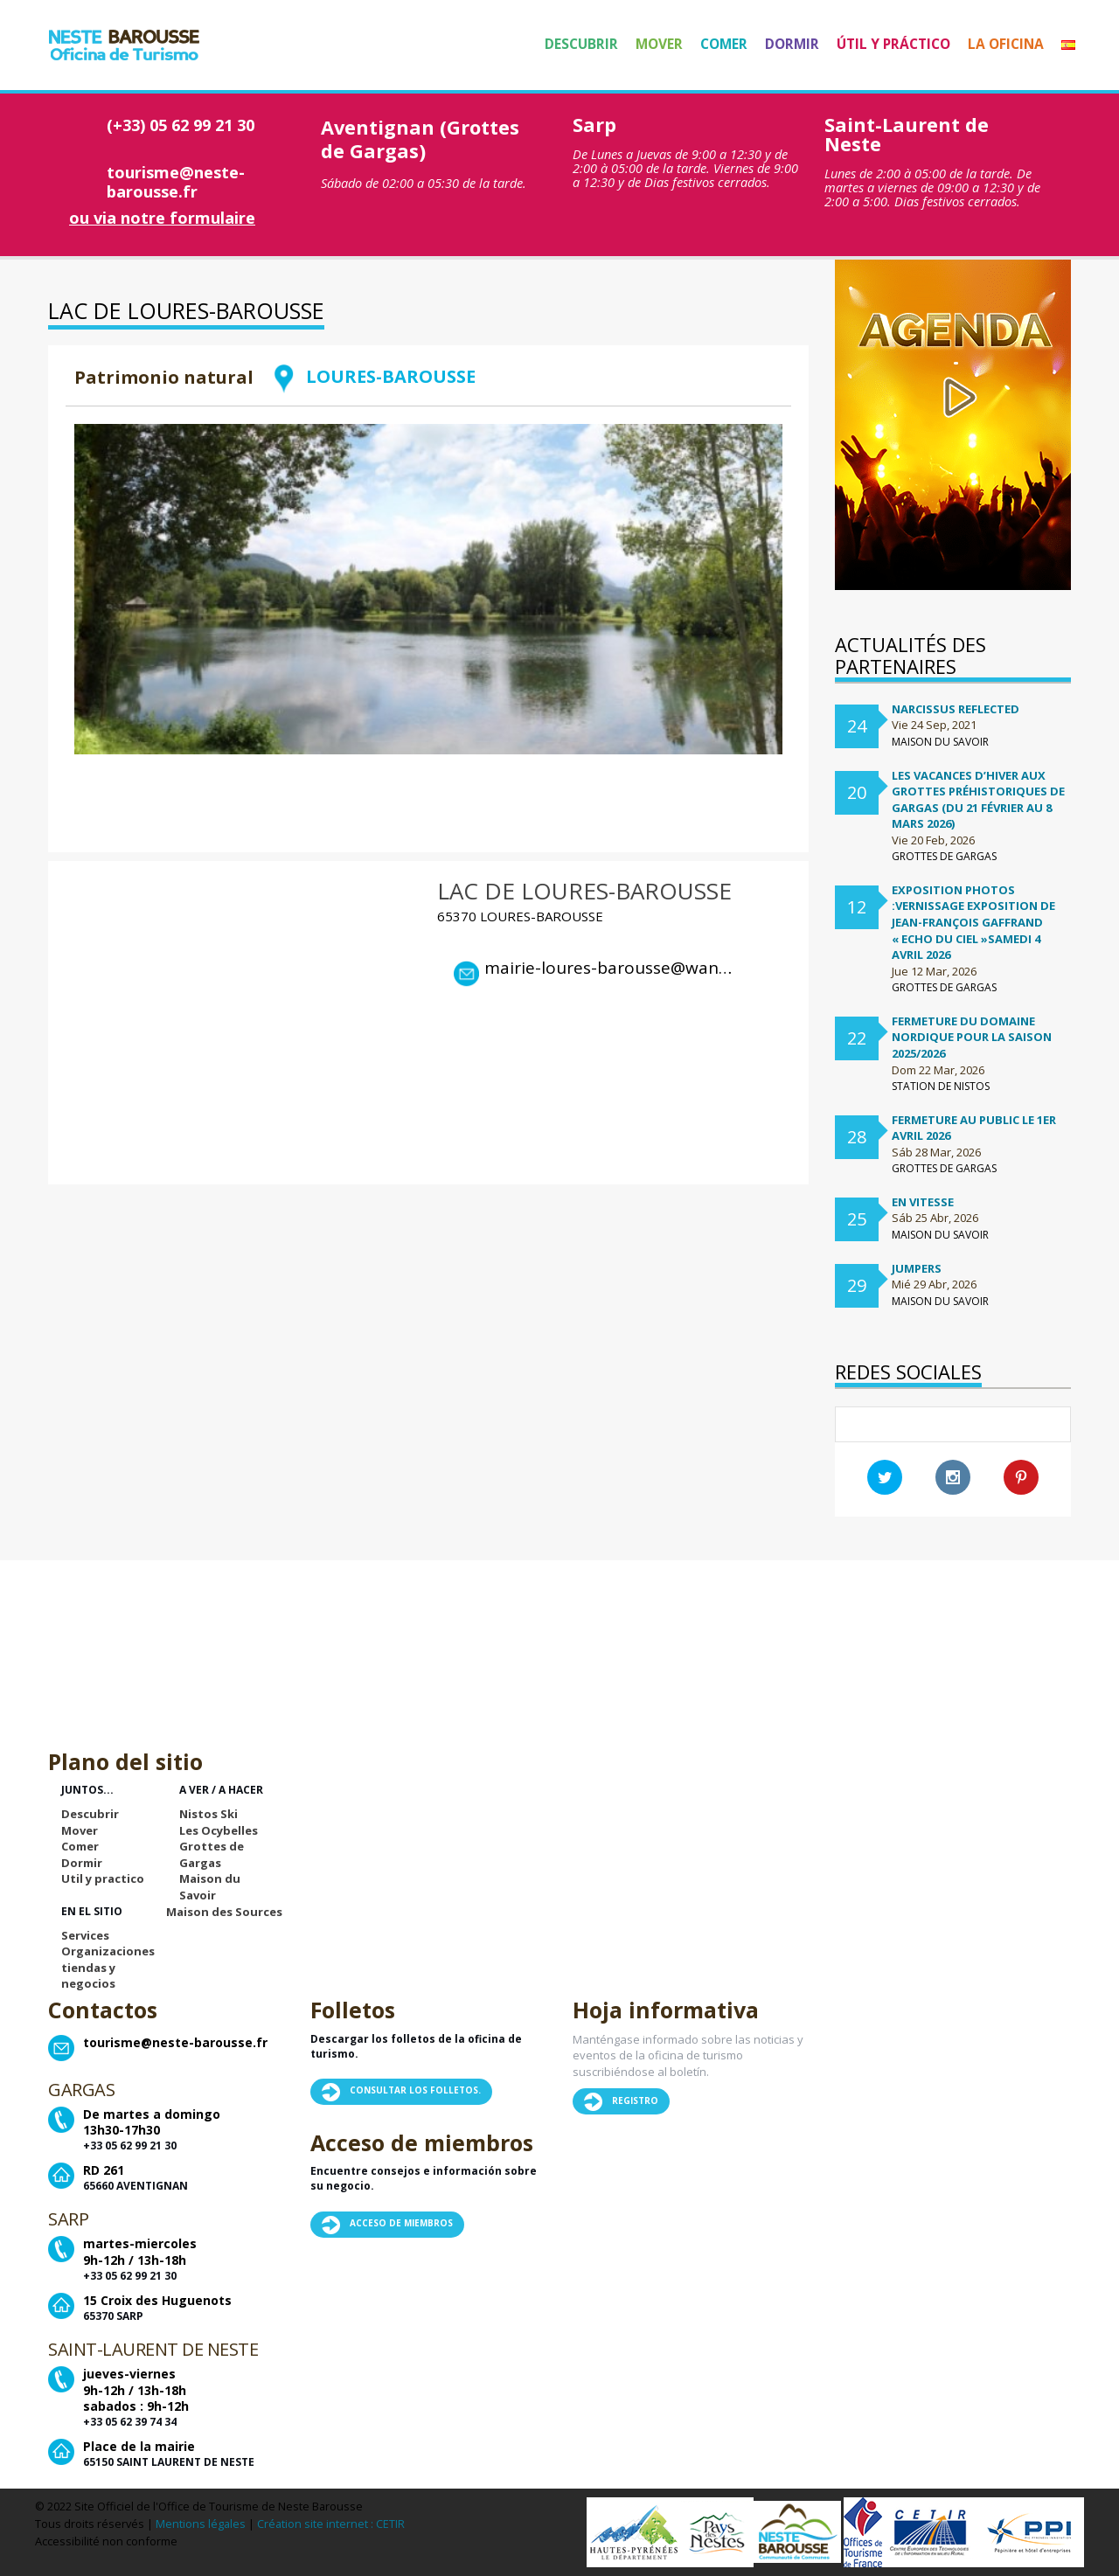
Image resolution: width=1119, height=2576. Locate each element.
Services (85, 1935)
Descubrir (581, 43)
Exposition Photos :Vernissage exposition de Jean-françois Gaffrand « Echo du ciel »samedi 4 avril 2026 (973, 922)
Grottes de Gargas (211, 1854)
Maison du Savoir (209, 1887)
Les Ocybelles (218, 1830)
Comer (723, 43)
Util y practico (102, 1878)
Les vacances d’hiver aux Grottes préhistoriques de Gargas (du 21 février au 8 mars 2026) (978, 799)
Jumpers (917, 1268)
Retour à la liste (713, 399)
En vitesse (923, 1202)
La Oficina (1006, 43)
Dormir (792, 43)
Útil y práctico (893, 43)
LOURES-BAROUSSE (373, 376)
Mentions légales (201, 2523)
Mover (659, 43)
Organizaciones (108, 1951)
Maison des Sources (224, 1912)
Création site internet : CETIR (331, 2523)
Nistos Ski (208, 1814)
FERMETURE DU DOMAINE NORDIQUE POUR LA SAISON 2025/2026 (972, 1037)
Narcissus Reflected (955, 709)
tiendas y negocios (88, 1976)
